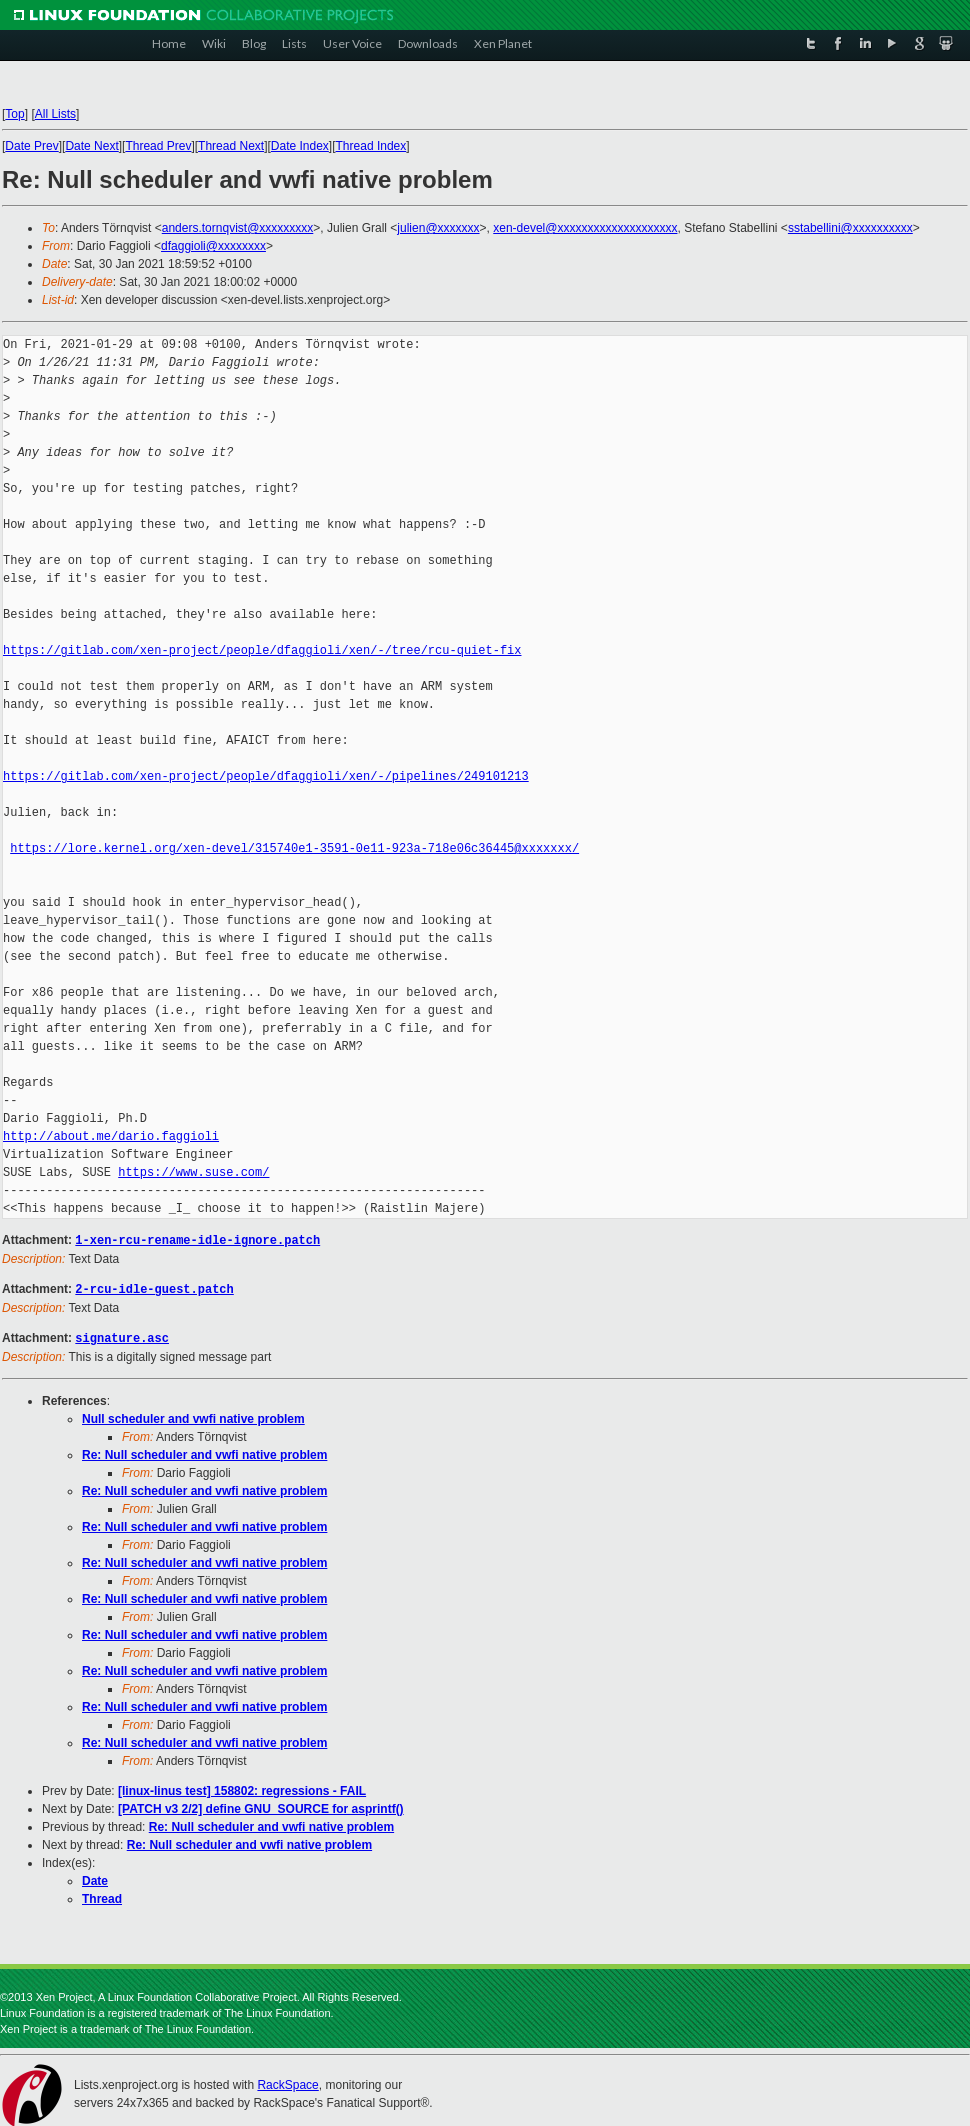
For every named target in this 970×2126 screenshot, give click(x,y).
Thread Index (371, 146)
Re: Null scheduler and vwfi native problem (204, 1452)
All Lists (55, 114)
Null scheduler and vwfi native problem (193, 1416)
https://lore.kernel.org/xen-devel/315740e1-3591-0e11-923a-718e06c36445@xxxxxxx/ (294, 848)
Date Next (91, 146)
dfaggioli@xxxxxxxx (213, 246)
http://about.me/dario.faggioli (111, 1136)
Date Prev (31, 146)
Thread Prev (158, 146)
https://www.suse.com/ (193, 1172)
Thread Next (231, 146)
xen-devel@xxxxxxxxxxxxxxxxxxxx (585, 228)
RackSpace (287, 2082)
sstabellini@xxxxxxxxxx (850, 228)
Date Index (300, 146)
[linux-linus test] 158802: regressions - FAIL (242, 1788)
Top (14, 114)
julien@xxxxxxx (438, 228)
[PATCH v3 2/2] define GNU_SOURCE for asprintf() (261, 1806)
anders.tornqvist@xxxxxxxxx (238, 228)
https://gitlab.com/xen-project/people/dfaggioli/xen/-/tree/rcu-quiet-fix (262, 650)
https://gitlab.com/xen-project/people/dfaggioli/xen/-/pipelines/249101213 (266, 776)
